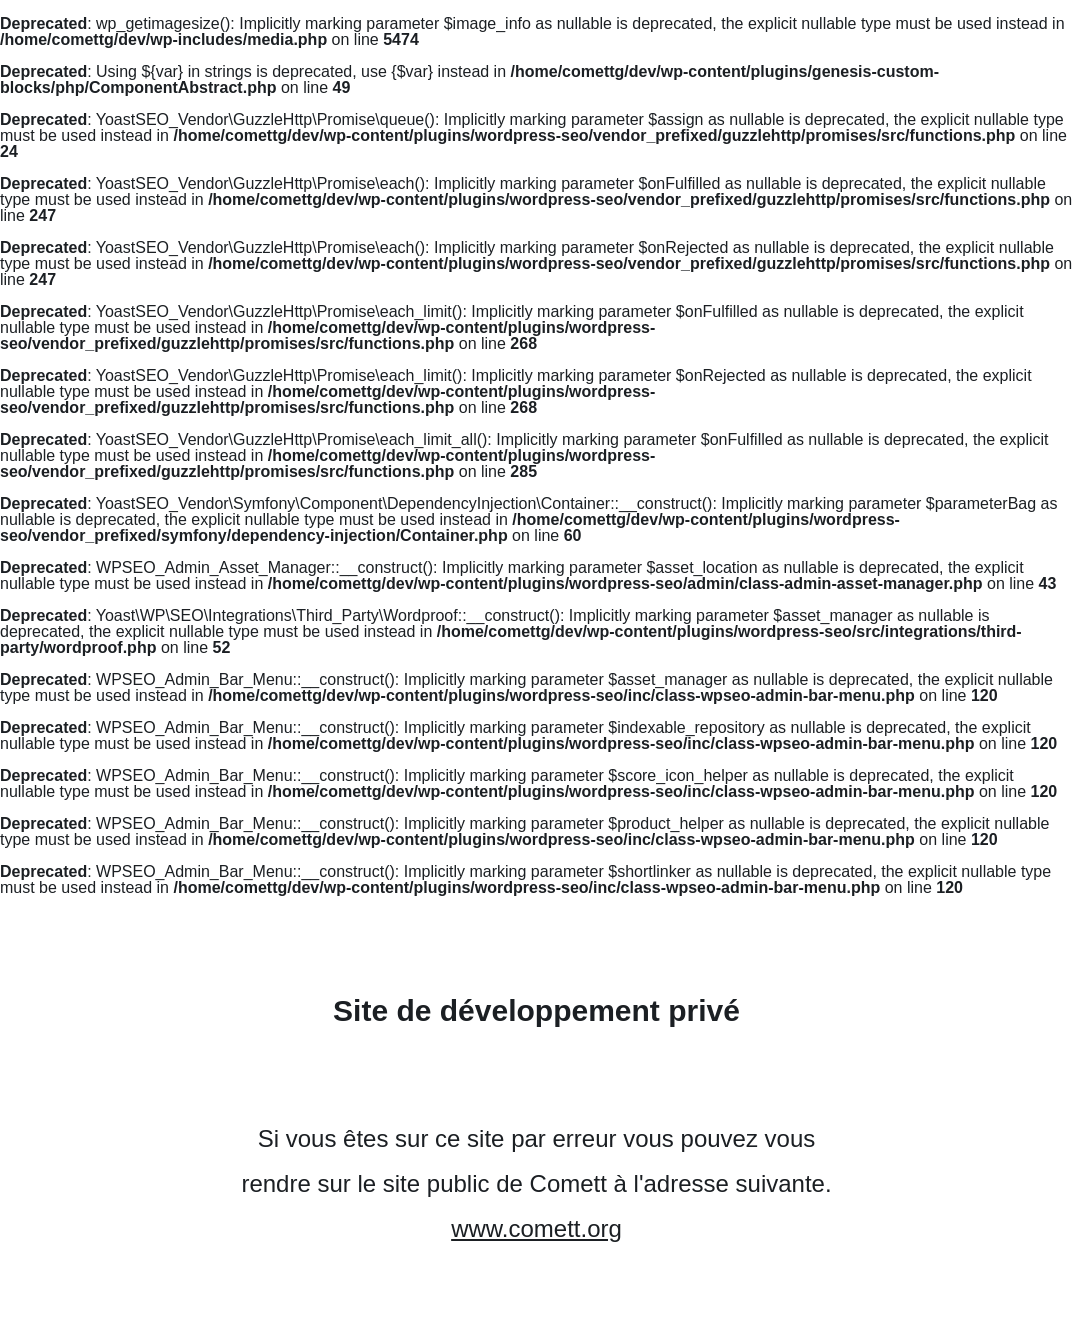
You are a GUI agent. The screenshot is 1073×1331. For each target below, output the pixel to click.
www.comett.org (536, 1228)
